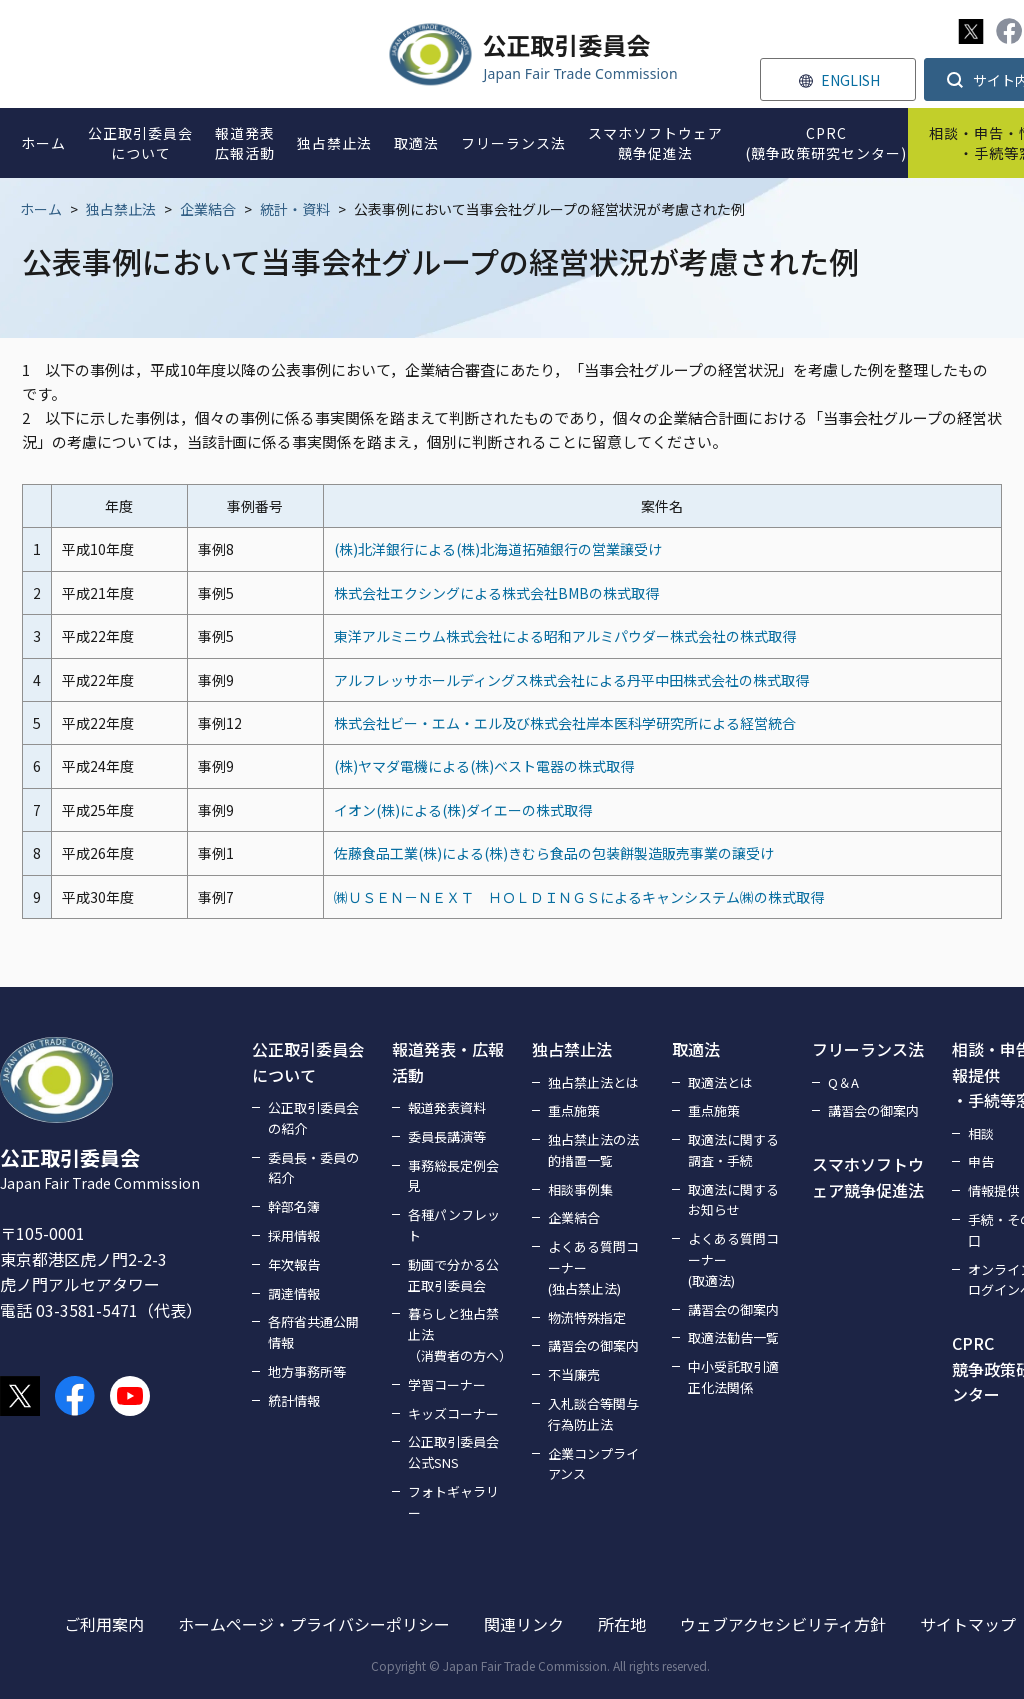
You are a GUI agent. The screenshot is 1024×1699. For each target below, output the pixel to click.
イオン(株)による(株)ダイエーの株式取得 (463, 810)
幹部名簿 (294, 1206)
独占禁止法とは (593, 1082)
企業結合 (208, 209)
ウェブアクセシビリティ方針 (783, 1624)
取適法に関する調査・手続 (733, 1150)
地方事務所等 (307, 1371)
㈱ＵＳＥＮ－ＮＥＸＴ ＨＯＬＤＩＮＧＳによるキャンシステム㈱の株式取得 (579, 897)
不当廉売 (574, 1374)
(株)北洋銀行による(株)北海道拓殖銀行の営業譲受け (498, 549)
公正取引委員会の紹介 (313, 1118)
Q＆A (843, 1082)
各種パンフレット (454, 1225)
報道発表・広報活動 (448, 1062)
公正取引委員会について (308, 1062)
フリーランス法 (868, 1049)
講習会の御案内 (593, 1345)
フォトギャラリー (453, 1502)
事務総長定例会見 (453, 1176)
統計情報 (294, 1400)
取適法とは (720, 1082)
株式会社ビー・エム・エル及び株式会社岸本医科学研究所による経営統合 (565, 723)
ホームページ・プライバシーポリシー (314, 1624)
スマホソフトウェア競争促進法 (868, 1177)
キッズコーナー (453, 1413)
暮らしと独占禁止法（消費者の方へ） (458, 1334)
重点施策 (574, 1110)
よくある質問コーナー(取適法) (733, 1259)
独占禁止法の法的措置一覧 (593, 1150)
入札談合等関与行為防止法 (593, 1414)
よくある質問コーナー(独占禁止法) (593, 1267)
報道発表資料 (447, 1107)
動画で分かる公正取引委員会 (453, 1275)
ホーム (41, 209)
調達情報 (294, 1293)
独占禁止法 (121, 209)
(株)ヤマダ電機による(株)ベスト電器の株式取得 (484, 766)
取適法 (696, 1049)
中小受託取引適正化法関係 (733, 1377)
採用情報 (294, 1235)
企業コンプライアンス (593, 1464)
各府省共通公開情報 (313, 1332)
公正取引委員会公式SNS (453, 1452)
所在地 (622, 1624)
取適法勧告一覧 (733, 1337)
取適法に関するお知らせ (733, 1200)
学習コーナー (447, 1384)
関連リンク (524, 1624)
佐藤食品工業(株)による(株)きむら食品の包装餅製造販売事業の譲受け (554, 853)
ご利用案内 (104, 1624)
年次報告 (294, 1264)
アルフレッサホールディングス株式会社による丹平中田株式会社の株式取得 (571, 680)
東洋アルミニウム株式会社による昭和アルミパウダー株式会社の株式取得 (565, 636)
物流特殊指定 (587, 1317)
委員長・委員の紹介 (313, 1168)
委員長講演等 (447, 1136)
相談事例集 (580, 1189)
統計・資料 (295, 209)
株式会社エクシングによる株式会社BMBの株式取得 (496, 593)
